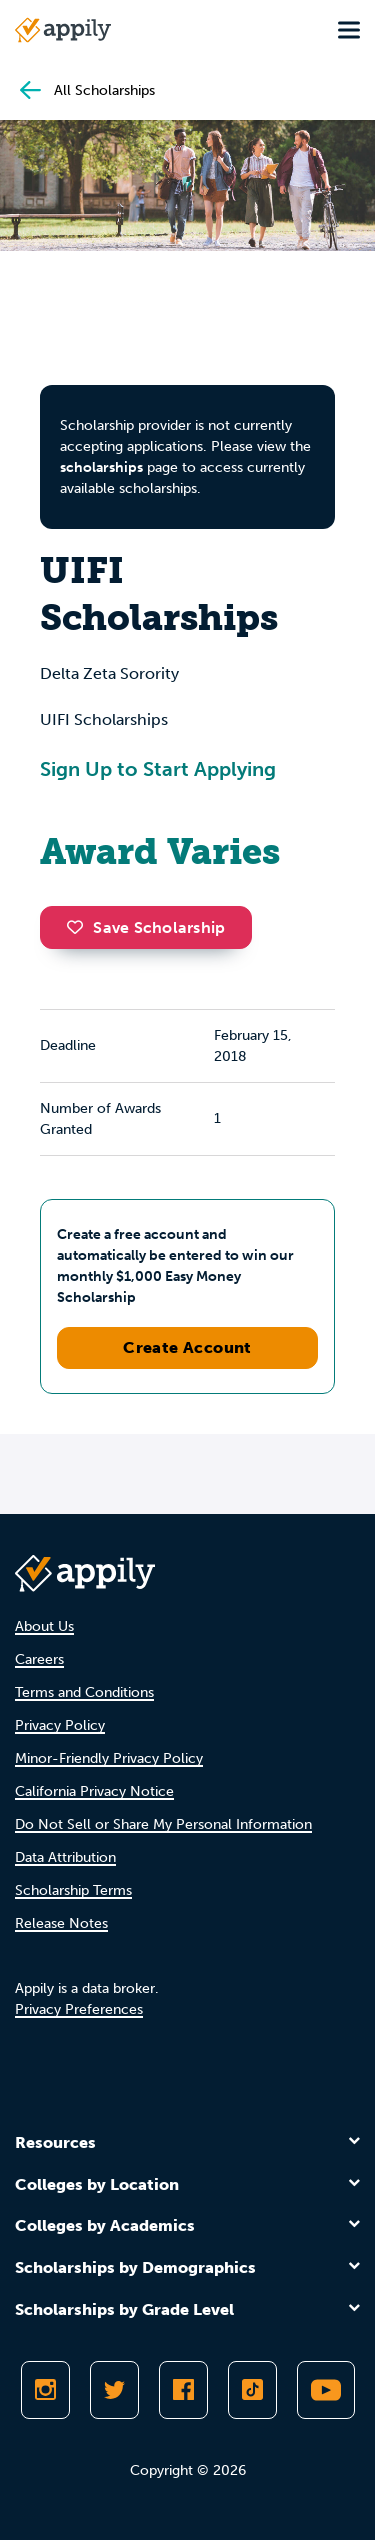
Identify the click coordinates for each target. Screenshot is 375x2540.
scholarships (101, 467)
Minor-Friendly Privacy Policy (109, 1758)
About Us (44, 1626)
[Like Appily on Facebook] (183, 2390)
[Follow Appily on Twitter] (114, 2390)
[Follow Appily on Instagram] (45, 2390)
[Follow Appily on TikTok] (252, 2390)
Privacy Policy (60, 1725)
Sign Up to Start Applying (158, 769)
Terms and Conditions (84, 1692)
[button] (80, 927)
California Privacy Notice (94, 1791)
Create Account (187, 1347)
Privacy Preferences (79, 2009)
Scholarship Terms (73, 1890)
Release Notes (61, 1923)
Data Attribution (65, 1857)
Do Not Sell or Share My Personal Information (163, 1824)
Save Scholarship (146, 927)
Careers (39, 1659)
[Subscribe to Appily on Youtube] (326, 2390)
